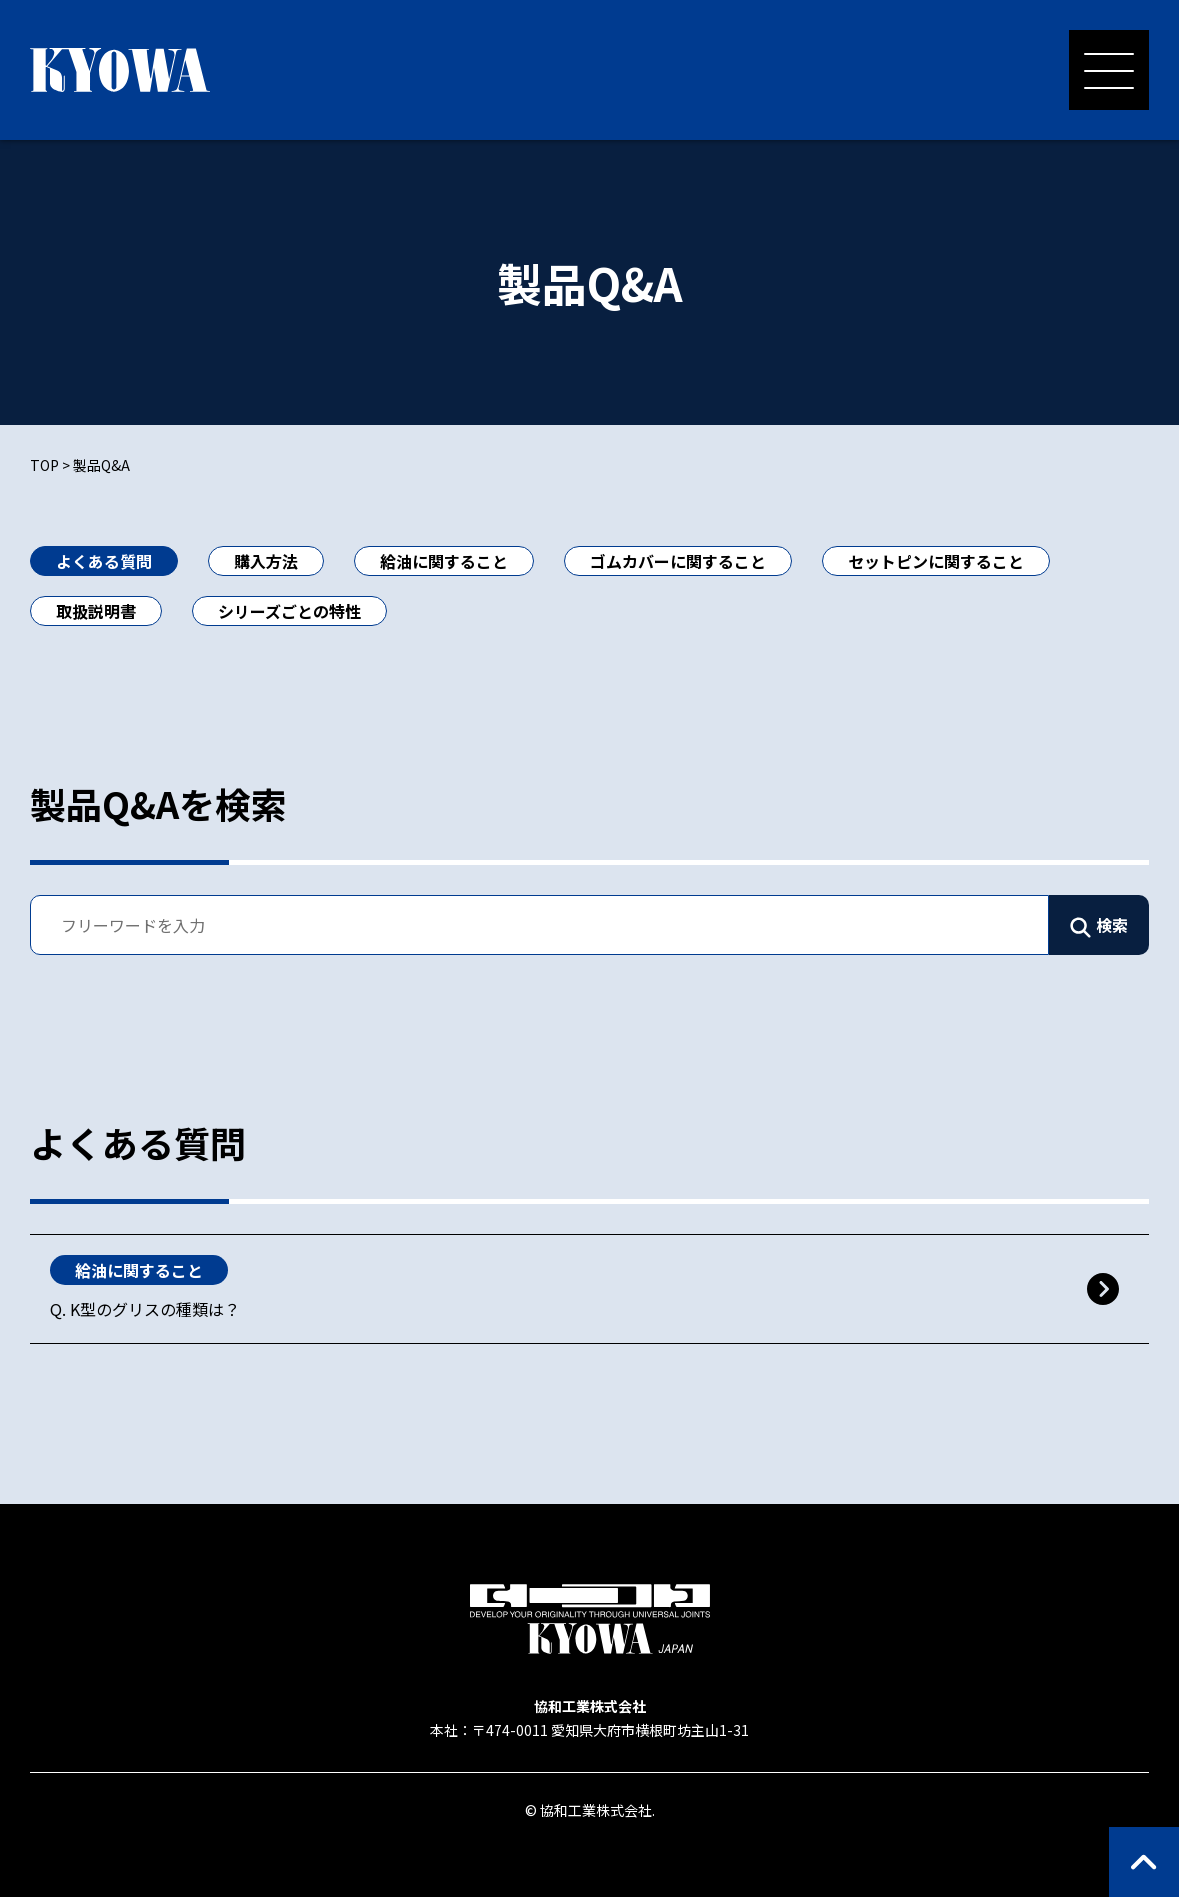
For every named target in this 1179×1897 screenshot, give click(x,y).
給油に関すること (444, 561)
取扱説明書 (96, 611)
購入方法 (266, 561)
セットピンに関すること (936, 561)
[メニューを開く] (1109, 70)
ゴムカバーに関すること (678, 561)
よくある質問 (104, 561)
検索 (1112, 925)
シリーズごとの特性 (289, 611)
